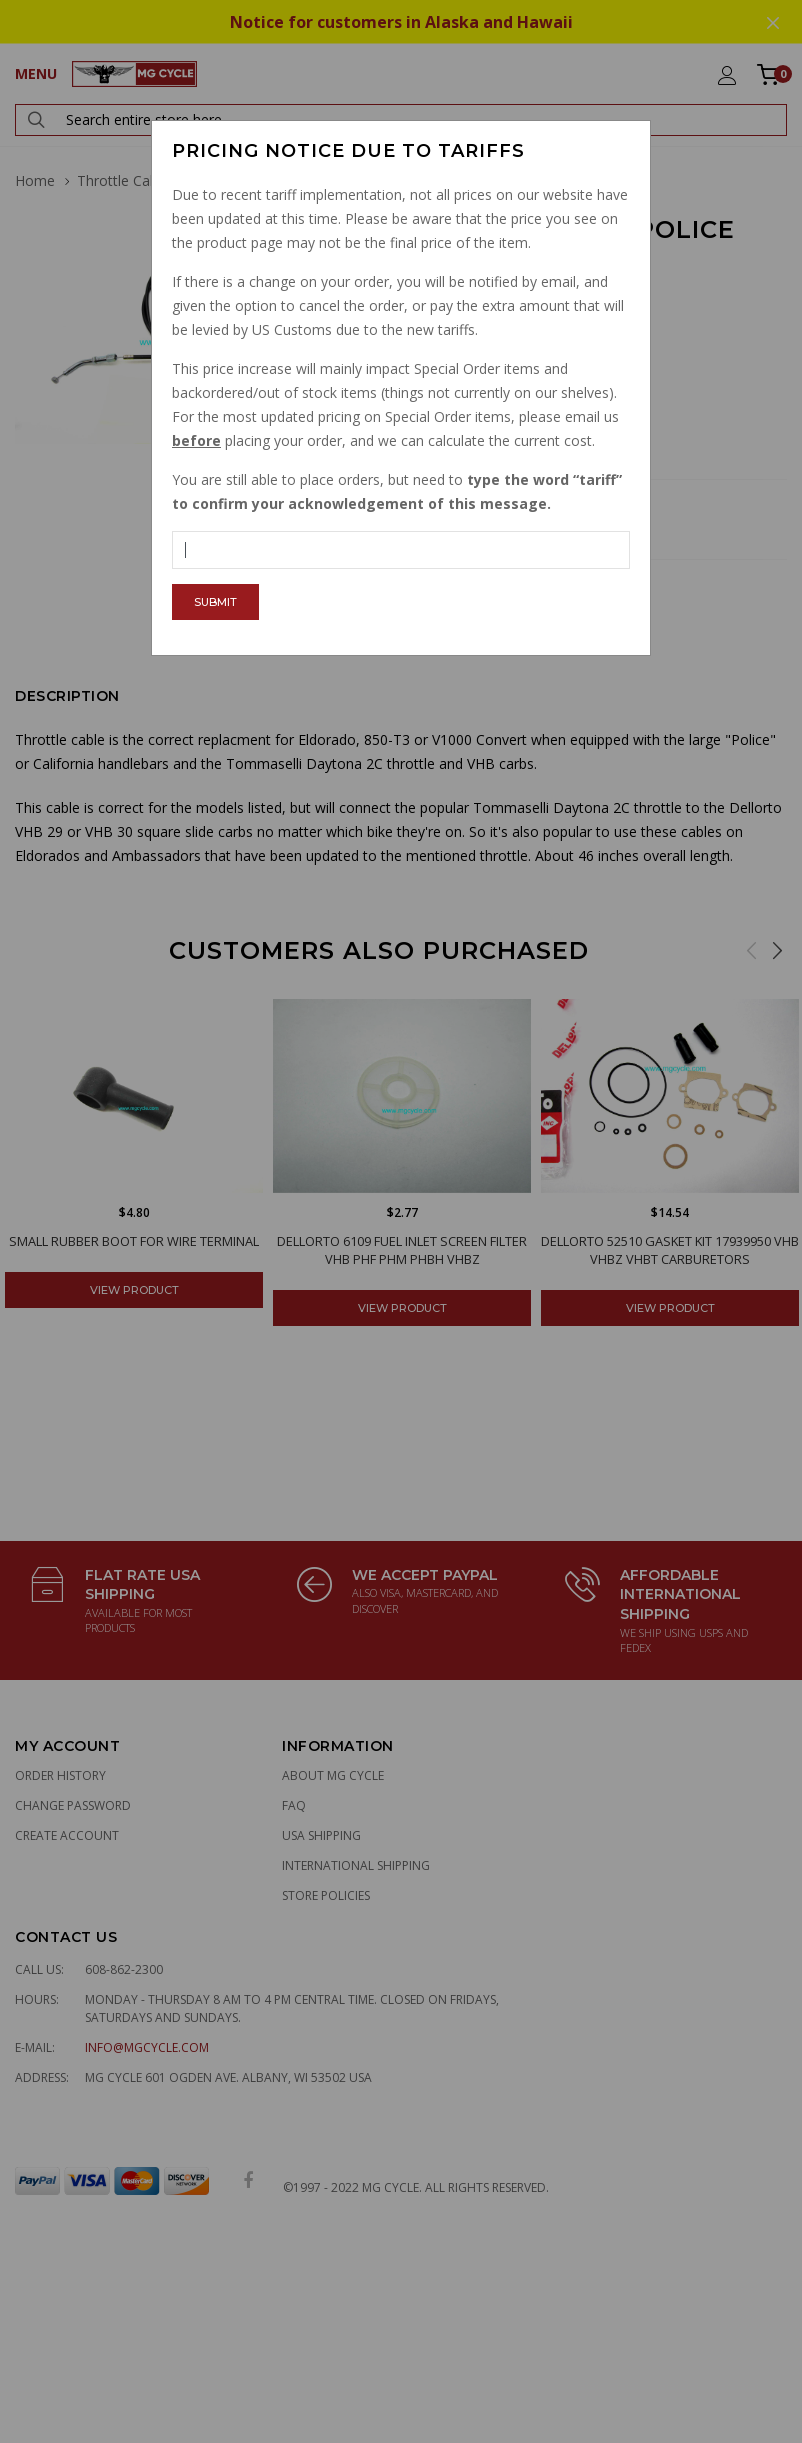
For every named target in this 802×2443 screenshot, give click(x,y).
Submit (215, 602)
